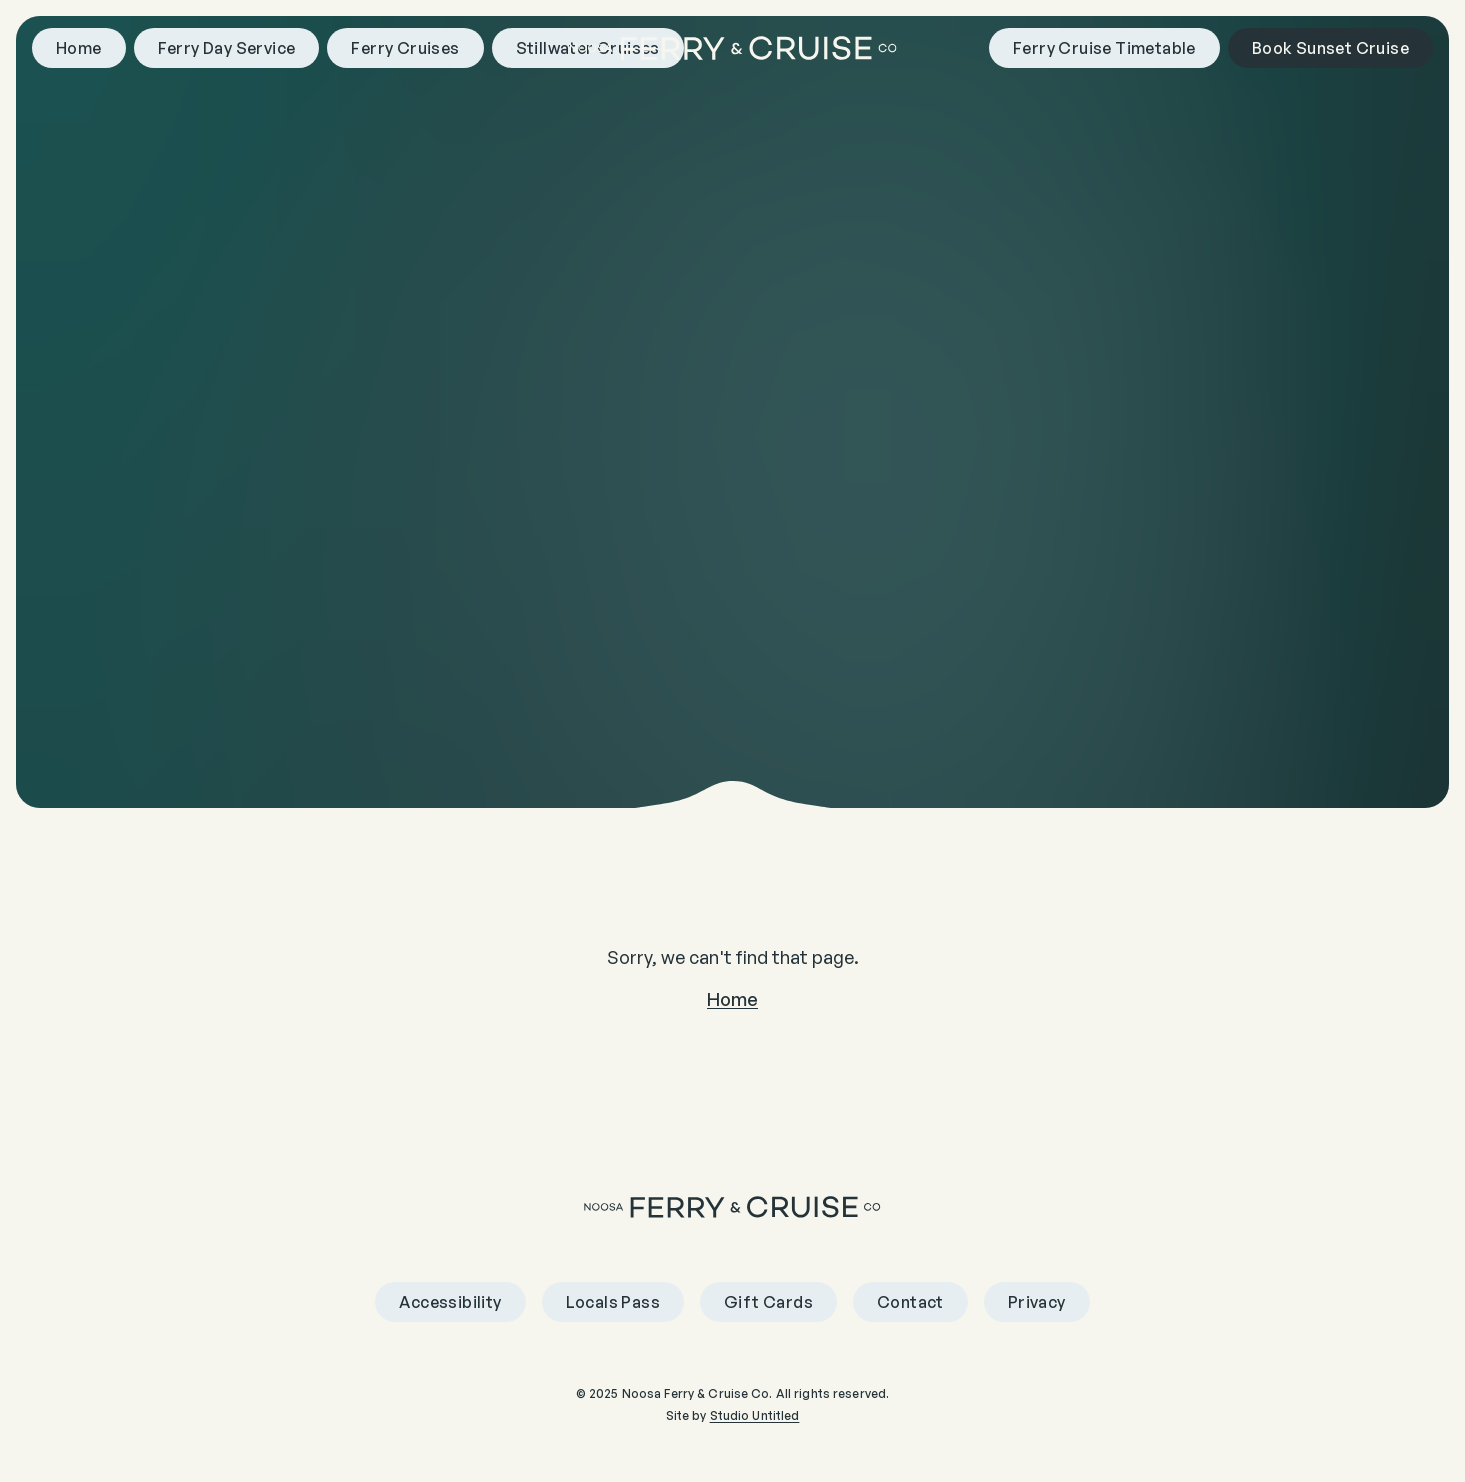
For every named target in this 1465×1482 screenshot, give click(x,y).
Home (732, 999)
